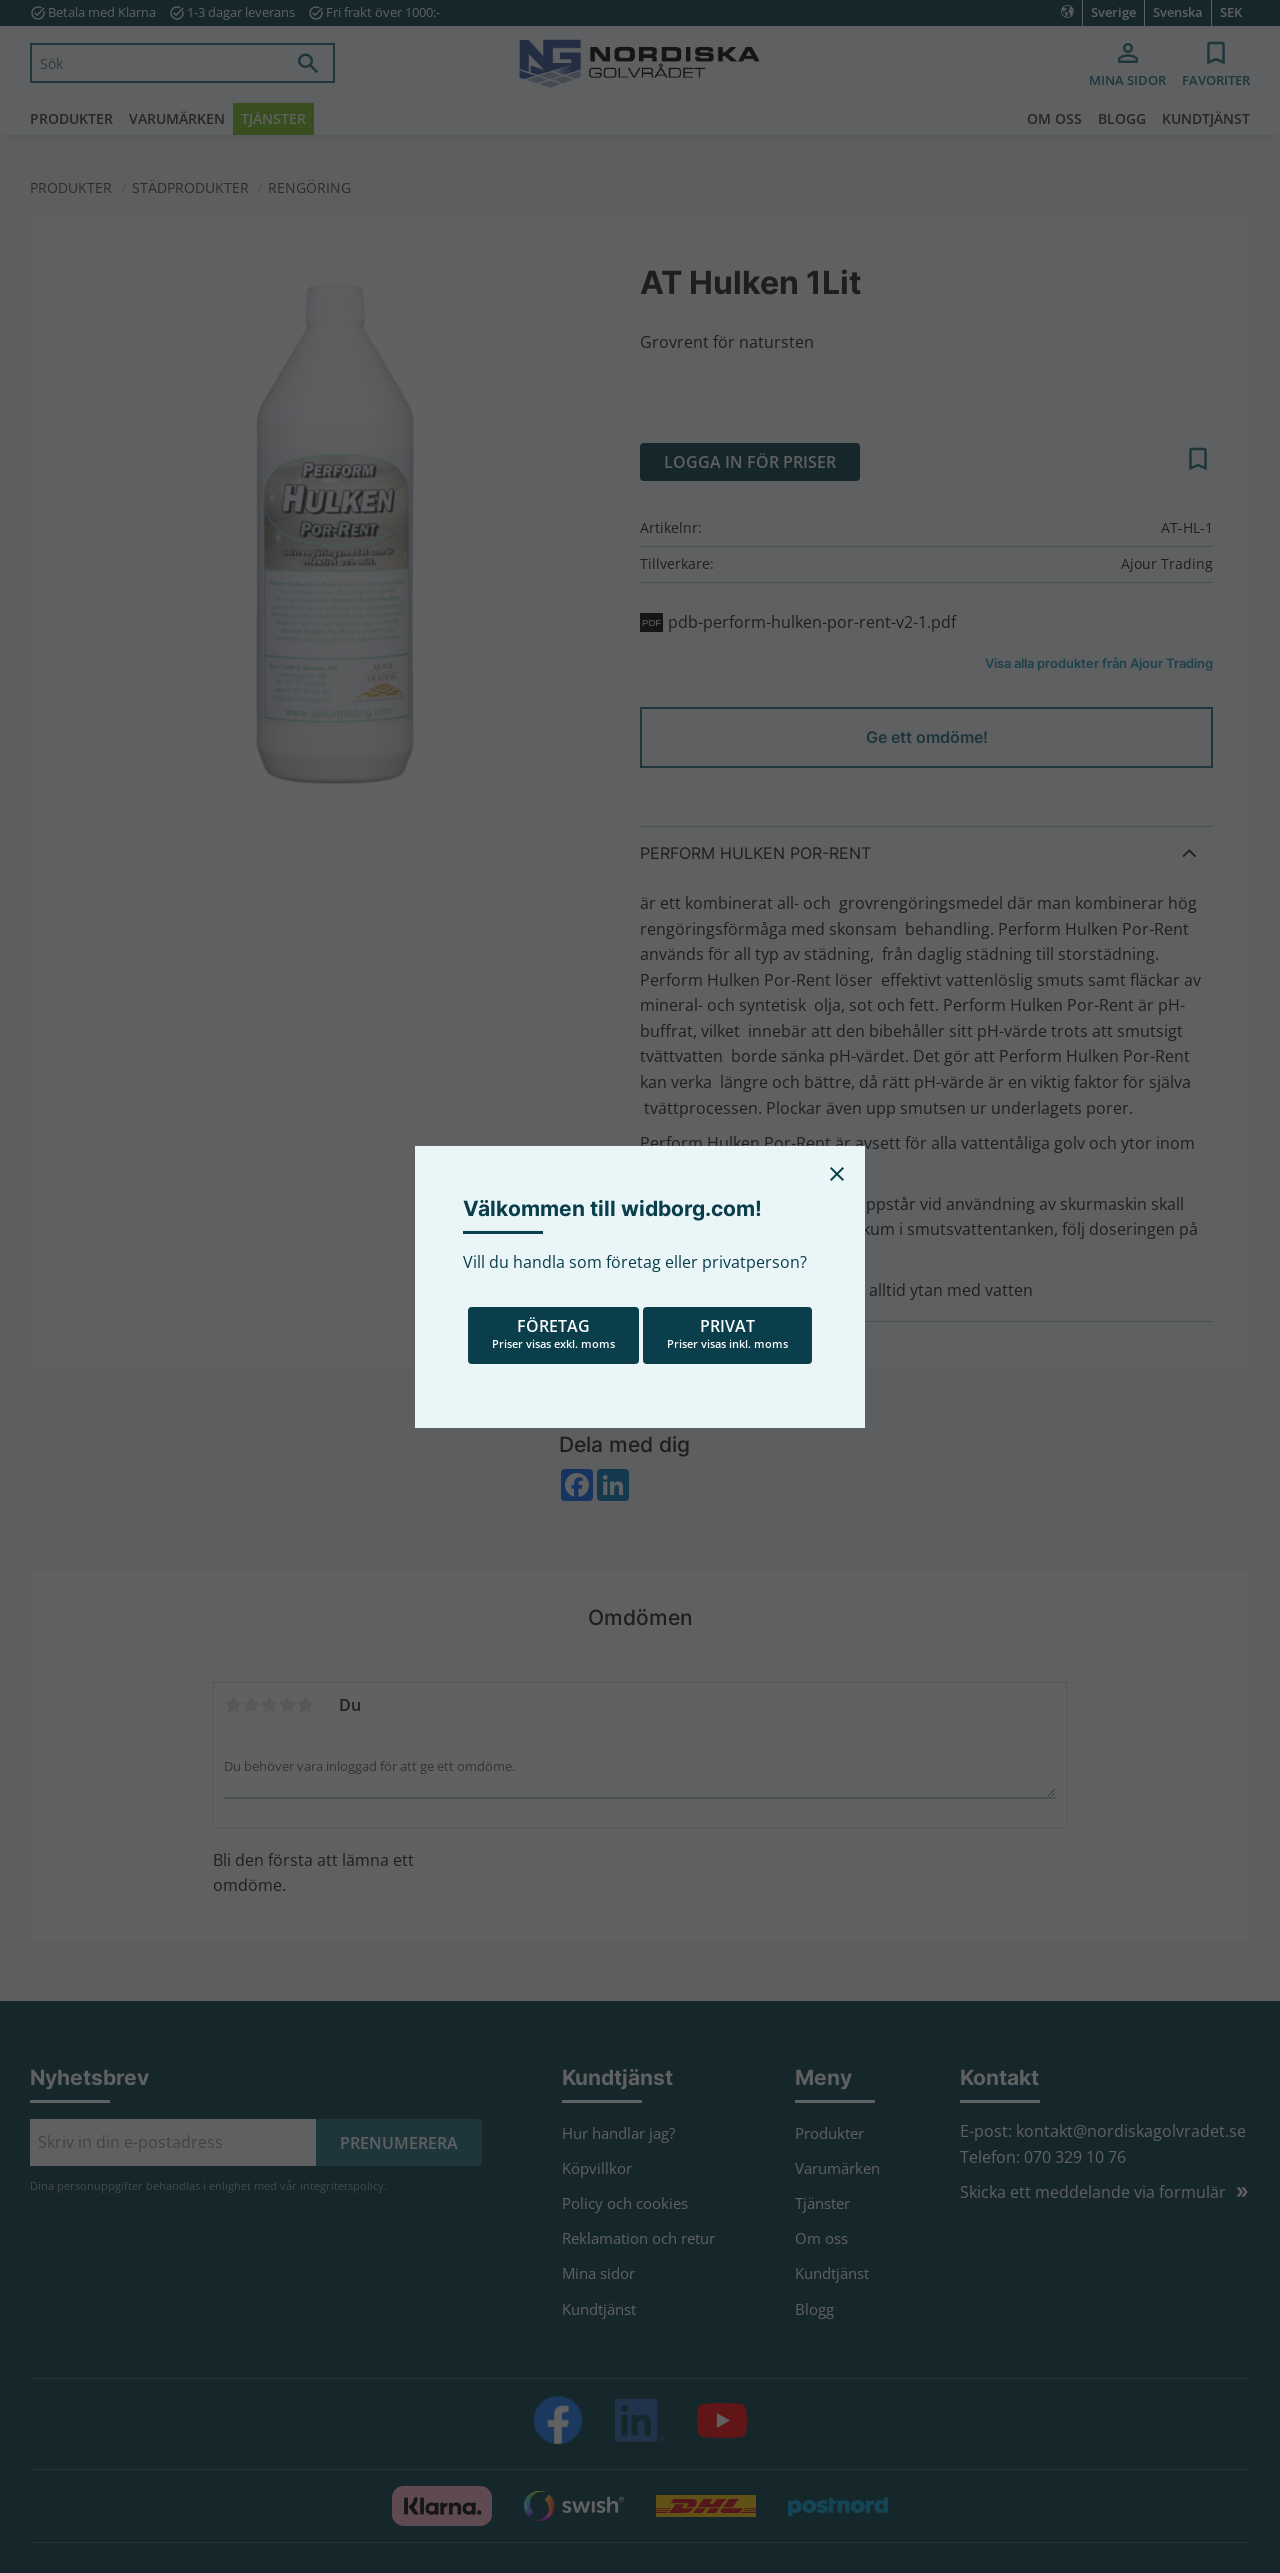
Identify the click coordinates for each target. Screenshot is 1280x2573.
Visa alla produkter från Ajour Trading (1099, 663)
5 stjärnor (305, 1705)
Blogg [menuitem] (1122, 118)
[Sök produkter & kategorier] (157, 63)
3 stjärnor (269, 1705)
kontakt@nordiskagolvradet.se (1131, 2131)
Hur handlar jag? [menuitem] (618, 2133)
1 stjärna (233, 1705)
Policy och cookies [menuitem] (625, 2203)
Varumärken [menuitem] (177, 118)
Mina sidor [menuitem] (1127, 80)
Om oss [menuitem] (1054, 118)
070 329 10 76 (1075, 2157)
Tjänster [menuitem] (273, 118)
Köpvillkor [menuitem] (597, 2168)
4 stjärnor (287, 1705)
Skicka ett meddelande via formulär (1093, 2192)
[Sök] (308, 63)
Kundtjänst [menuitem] (1206, 118)
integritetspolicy (342, 2185)
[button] (1216, 66)
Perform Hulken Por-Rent (755, 853)
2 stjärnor (251, 1705)
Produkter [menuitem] (71, 118)
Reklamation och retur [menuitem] (638, 2238)
